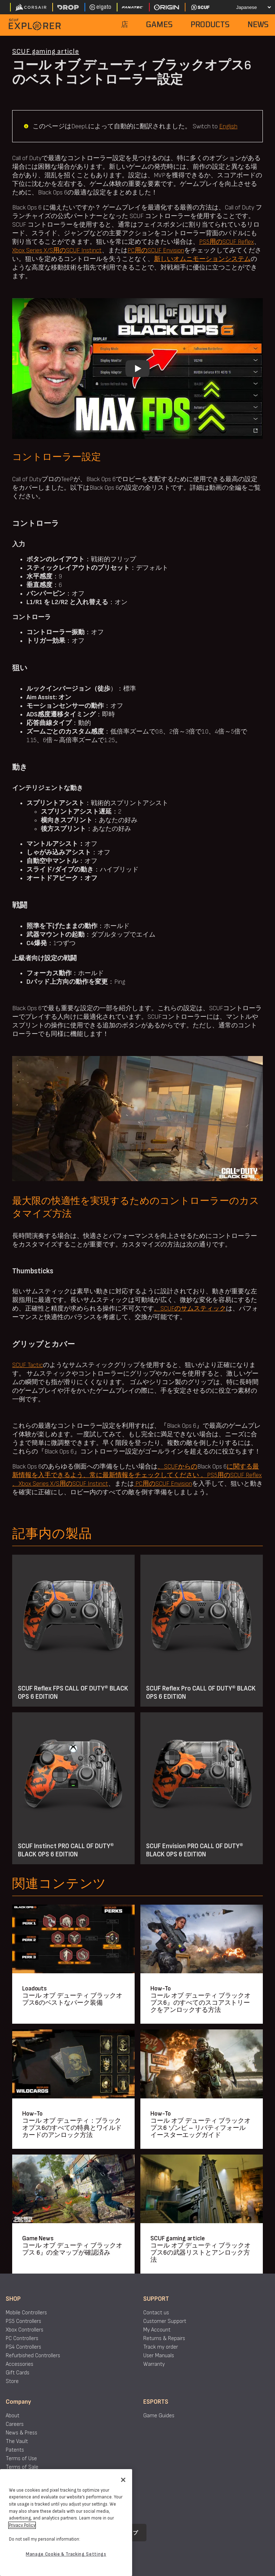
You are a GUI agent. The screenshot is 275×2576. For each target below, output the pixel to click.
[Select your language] (248, 7)
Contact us (156, 2312)
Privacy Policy (22, 2525)
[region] (66, 2522)
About (12, 2415)
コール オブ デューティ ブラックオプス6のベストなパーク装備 (72, 1999)
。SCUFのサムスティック (190, 1308)
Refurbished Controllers (33, 2355)
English (228, 126)
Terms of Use (21, 2458)
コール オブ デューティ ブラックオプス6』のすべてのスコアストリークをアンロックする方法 (200, 2003)
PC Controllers (22, 2338)
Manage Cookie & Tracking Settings (66, 2554)
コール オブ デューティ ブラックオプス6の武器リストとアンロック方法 (200, 2253)
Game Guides (158, 2415)
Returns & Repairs (164, 2338)
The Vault (17, 2441)
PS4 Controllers (23, 2347)
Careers (15, 2424)
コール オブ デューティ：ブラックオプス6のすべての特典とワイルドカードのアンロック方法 (72, 2128)
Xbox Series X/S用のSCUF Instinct (57, 250)
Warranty (154, 2364)
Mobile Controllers (26, 2312)
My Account (156, 2329)
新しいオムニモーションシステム (202, 259)
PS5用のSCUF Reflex (226, 242)
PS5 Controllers (23, 2321)
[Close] (123, 2480)
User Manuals (158, 2355)
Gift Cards (17, 2372)
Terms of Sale (22, 2467)
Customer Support (164, 2321)
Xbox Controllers (24, 2329)
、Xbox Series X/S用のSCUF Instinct (60, 1483)
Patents (15, 2450)
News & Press (21, 2432)
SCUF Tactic (27, 1365)
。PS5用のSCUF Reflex (230, 1475)
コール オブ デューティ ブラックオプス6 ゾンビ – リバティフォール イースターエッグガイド (200, 2128)
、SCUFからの (177, 1466)
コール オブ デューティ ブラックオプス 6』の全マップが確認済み (72, 2249)
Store (12, 2381)
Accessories (19, 2364)
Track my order (160, 2347)
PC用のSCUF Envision (155, 250)
